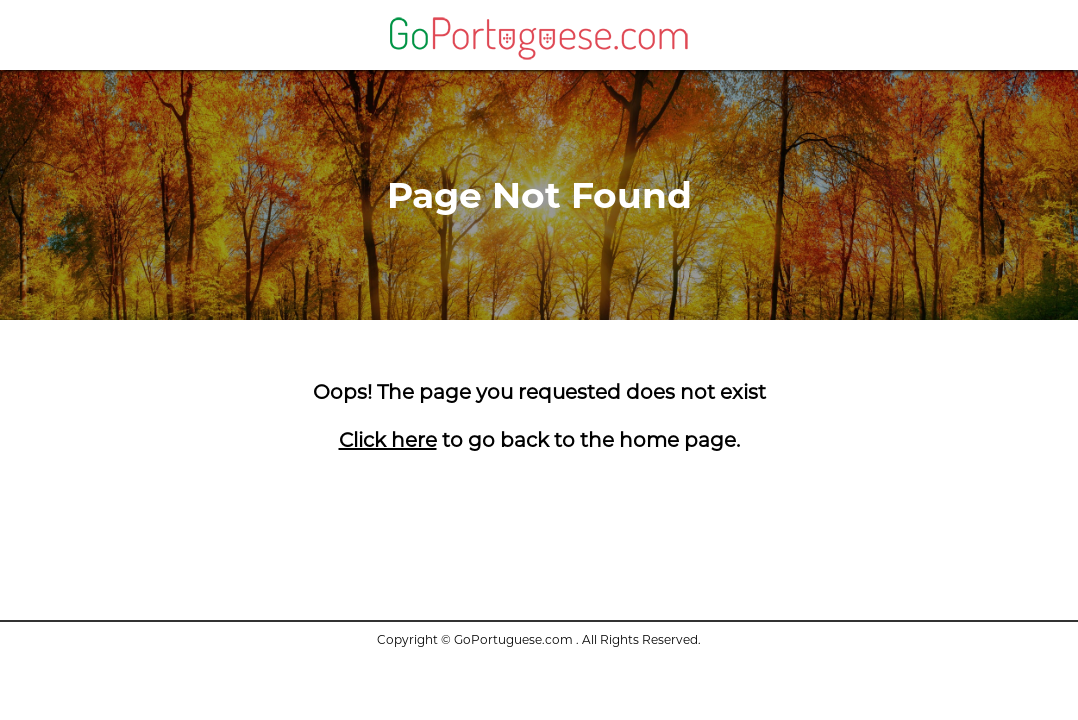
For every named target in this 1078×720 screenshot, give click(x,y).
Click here (388, 440)
